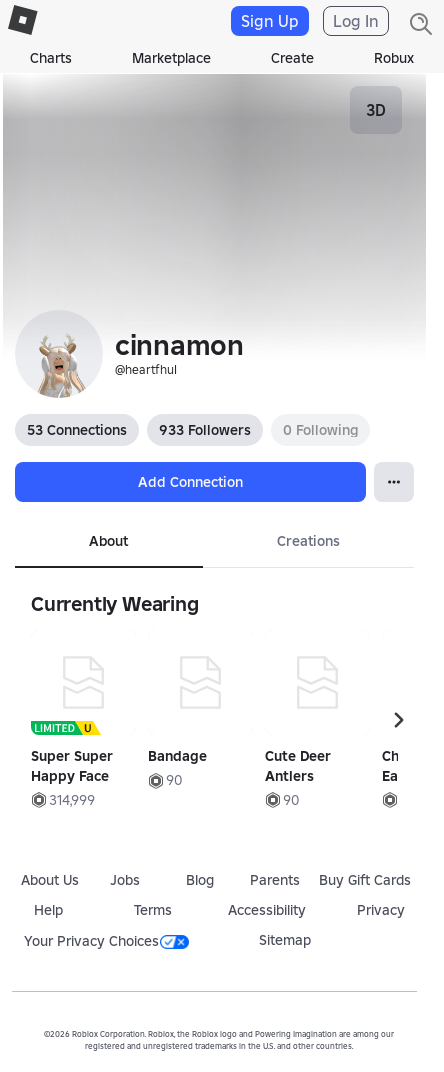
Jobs (125, 880)
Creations (308, 541)
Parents (275, 880)
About (108, 541)
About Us (50, 880)
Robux (394, 58)
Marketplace (171, 58)
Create (292, 58)
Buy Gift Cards (365, 880)
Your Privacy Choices (106, 941)
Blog (200, 880)
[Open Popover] (394, 482)
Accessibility (267, 910)
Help (48, 910)
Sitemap (285, 940)
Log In (356, 21)
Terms (153, 910)
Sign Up (270, 21)
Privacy (381, 910)
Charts (51, 58)
